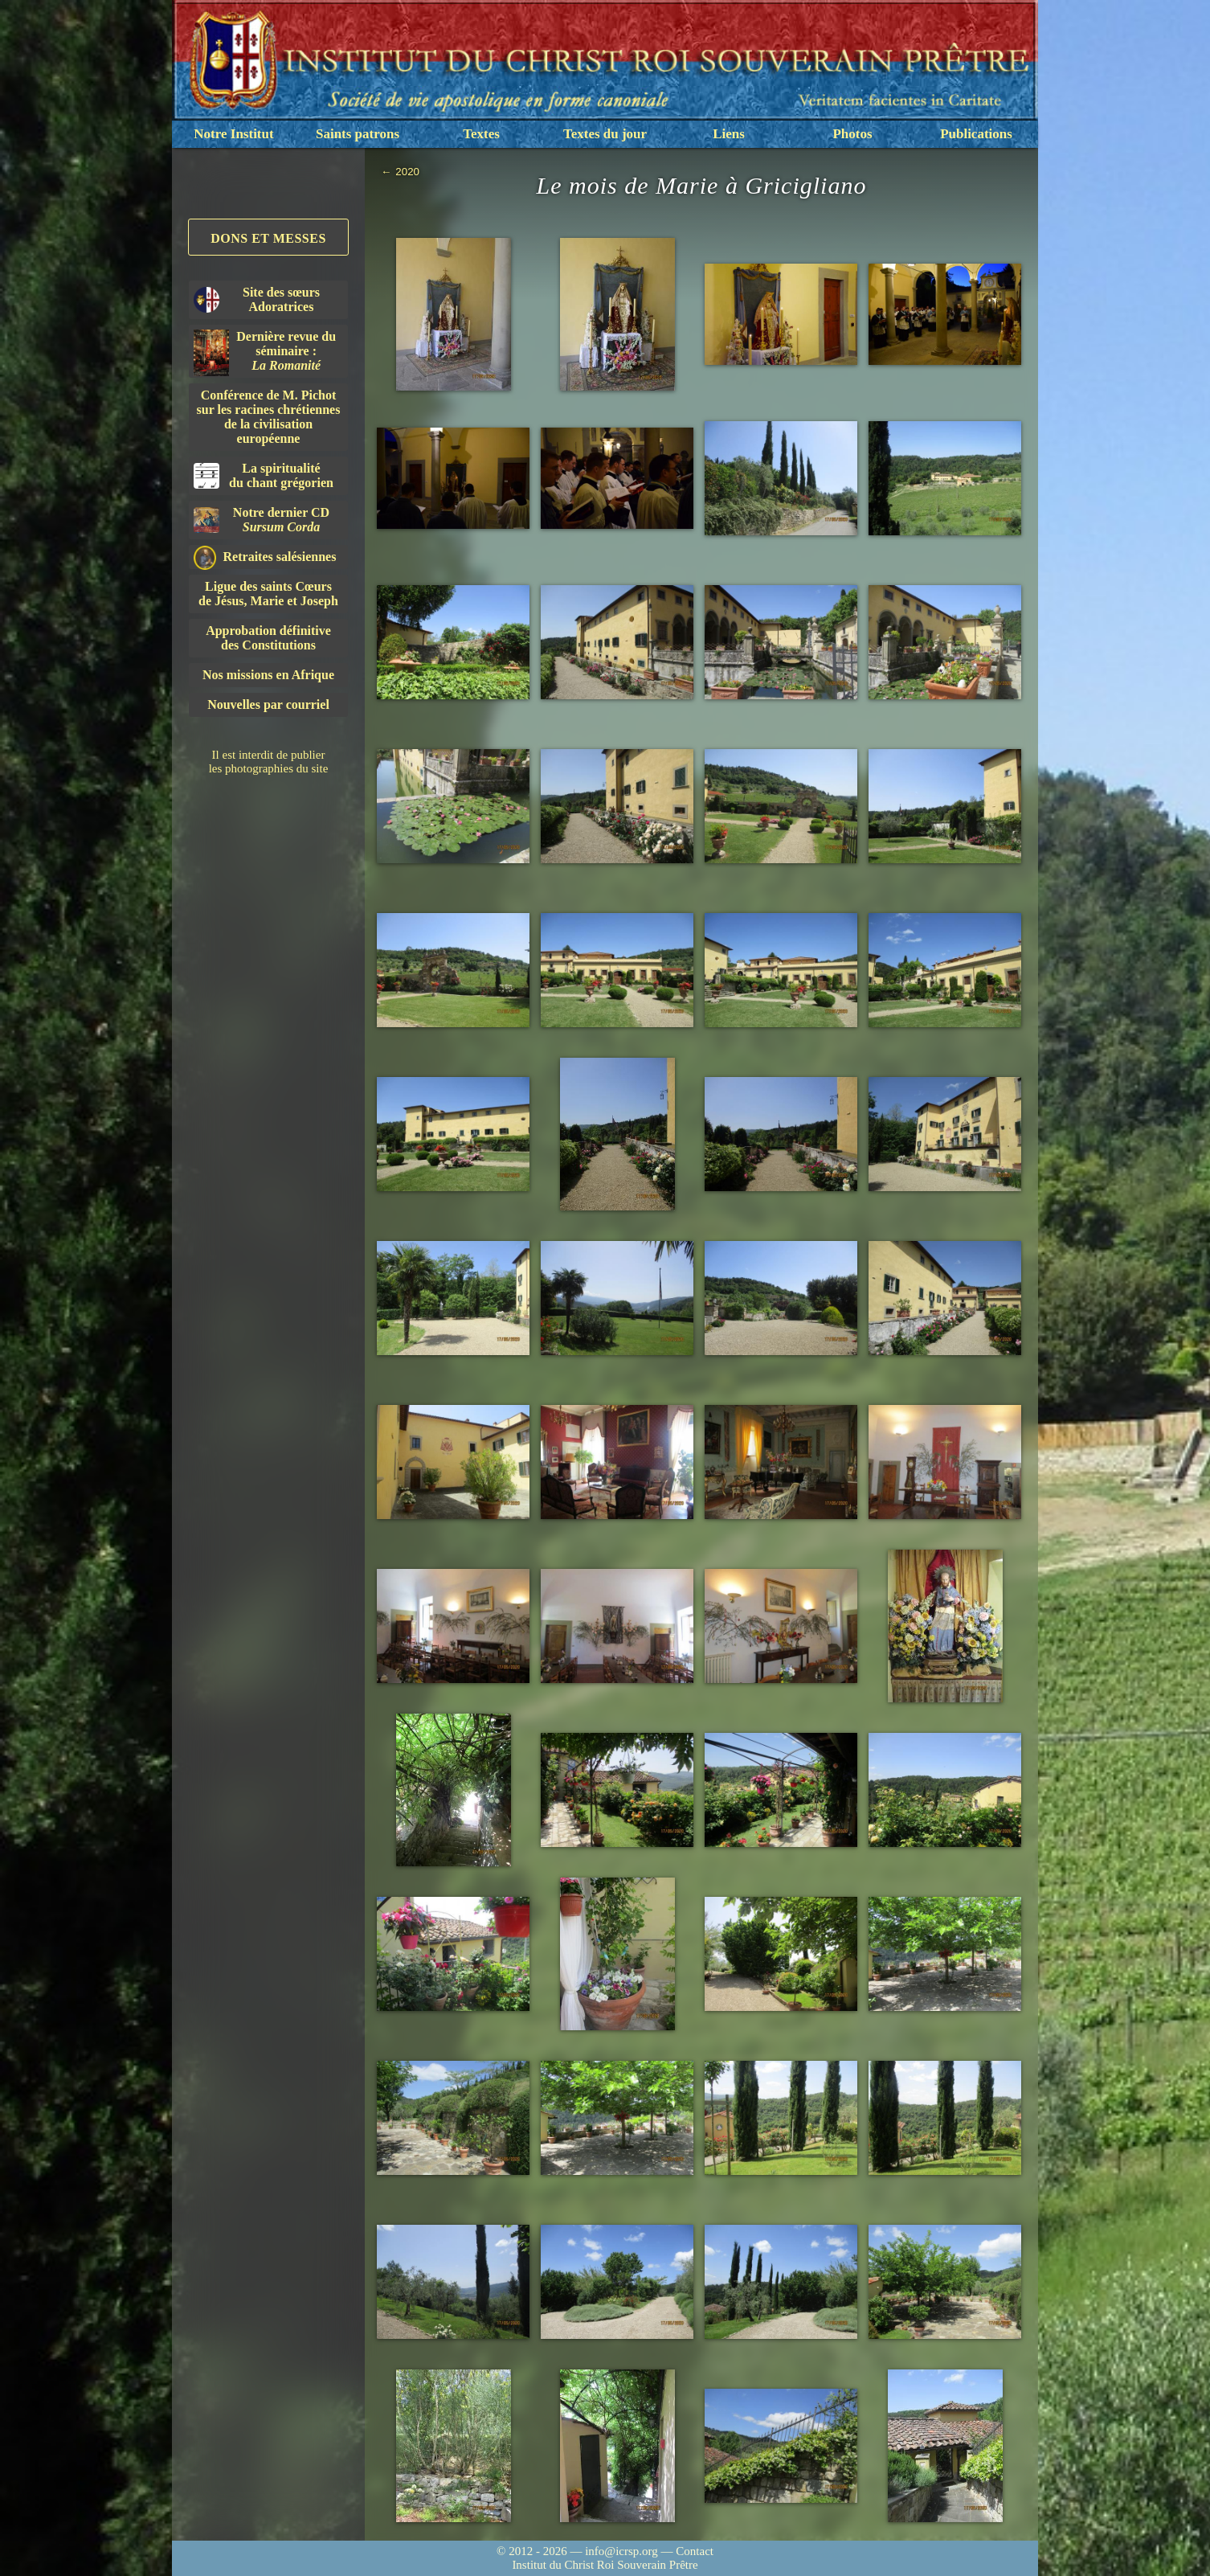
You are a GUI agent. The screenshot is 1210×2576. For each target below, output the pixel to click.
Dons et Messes (268, 238)
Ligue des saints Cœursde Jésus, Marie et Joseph (268, 593)
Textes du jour (605, 133)
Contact (694, 2551)
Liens (729, 133)
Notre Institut (233, 133)
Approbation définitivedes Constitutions (268, 638)
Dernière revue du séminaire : (265, 353)
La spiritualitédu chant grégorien (263, 475)
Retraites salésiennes (265, 557)
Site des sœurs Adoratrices (257, 299)
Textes (481, 133)
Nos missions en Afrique (268, 675)
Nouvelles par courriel (268, 704)
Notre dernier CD (261, 520)
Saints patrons (357, 133)
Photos (852, 133)
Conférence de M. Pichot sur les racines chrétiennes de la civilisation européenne (269, 416)
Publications (976, 133)
